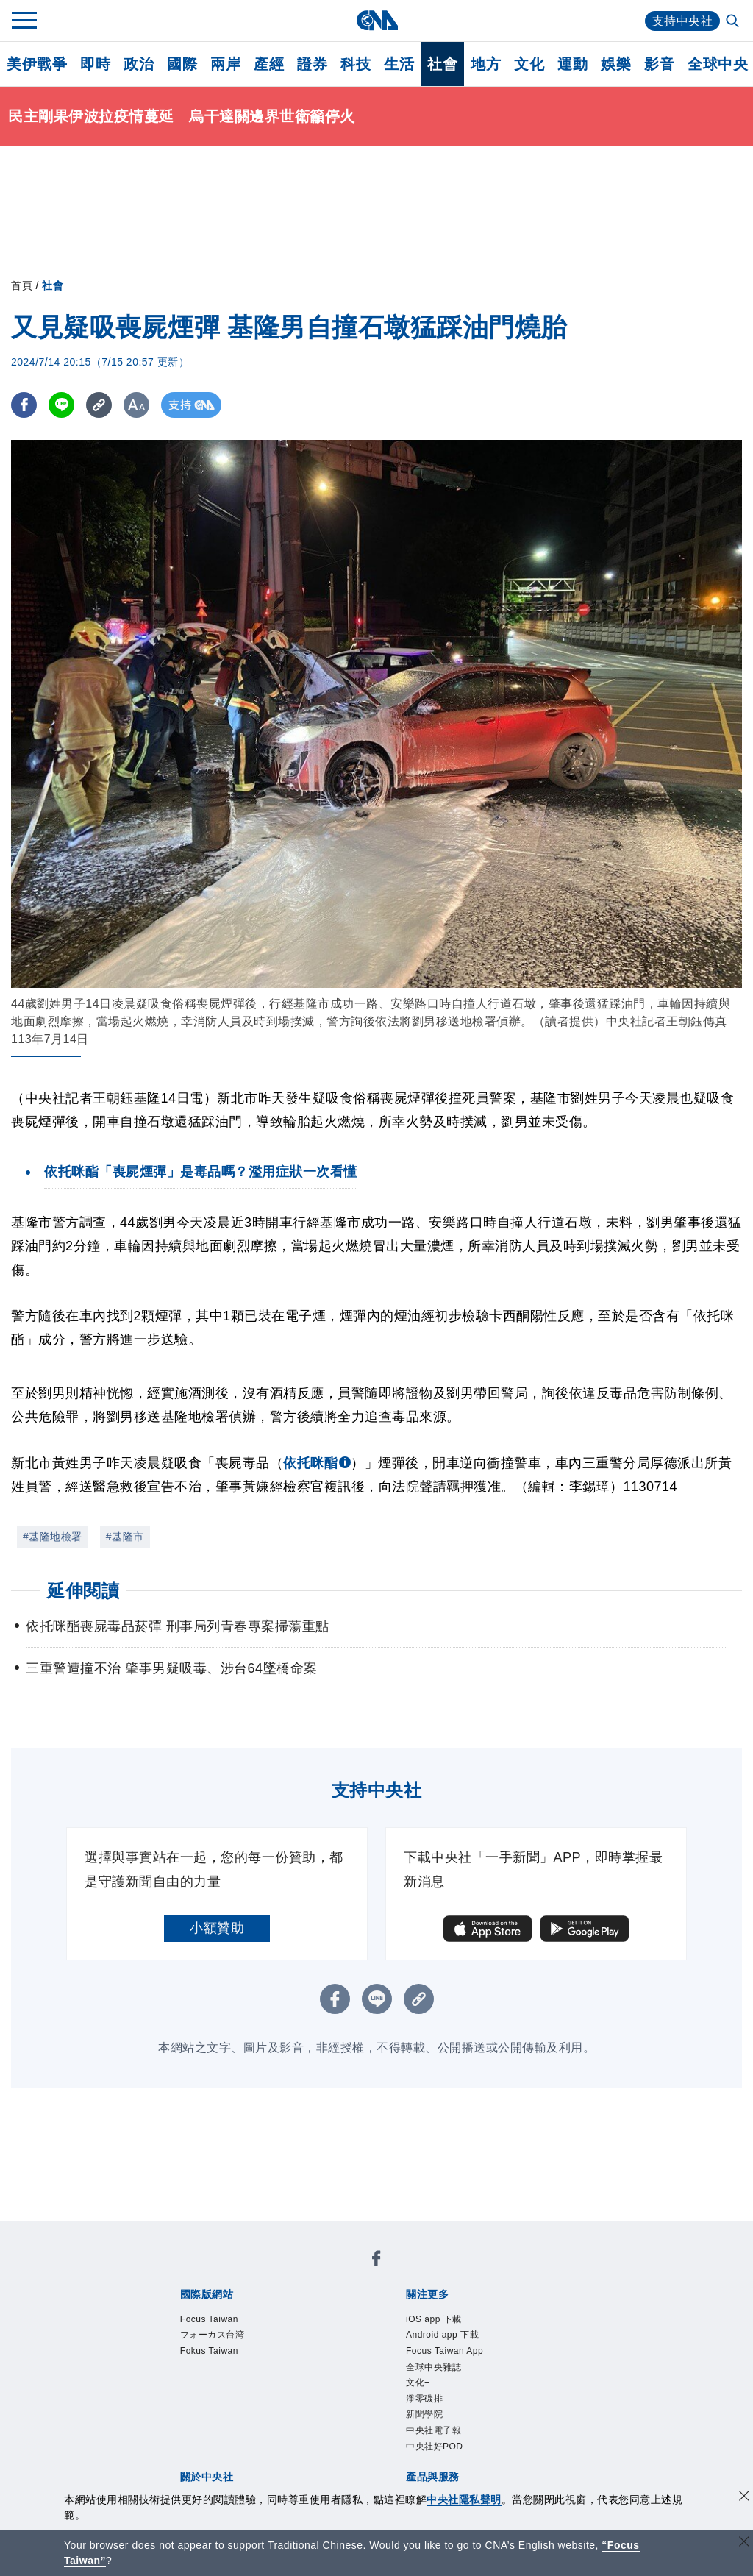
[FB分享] (24, 405)
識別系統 (232, 2371)
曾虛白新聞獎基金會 (212, 2470)
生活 (399, 64)
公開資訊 (287, 2371)
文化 (529, 64)
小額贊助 (217, 1928)
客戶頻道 (232, 2431)
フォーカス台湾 (284, 2272)
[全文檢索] (734, 22)
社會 (442, 64)
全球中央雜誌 (493, 2312)
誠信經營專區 (518, 2371)
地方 (486, 64)
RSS (573, 2431)
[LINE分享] (61, 405)
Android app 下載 (285, 2312)
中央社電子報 (273, 2331)
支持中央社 (682, 21)
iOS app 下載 (191, 2312)
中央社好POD (356, 2331)
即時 (95, 64)
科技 (355, 64)
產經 (269, 64)
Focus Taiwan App (395, 2312)
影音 (659, 64)
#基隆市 (125, 1537)
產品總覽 (178, 2431)
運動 (572, 64)
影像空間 (287, 2431)
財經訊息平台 (409, 2431)
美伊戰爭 (37, 64)
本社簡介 (178, 2371)
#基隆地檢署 (52, 1537)
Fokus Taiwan (373, 2272)
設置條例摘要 (355, 2371)
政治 (139, 64)
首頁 (21, 285)
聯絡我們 (205, 2391)
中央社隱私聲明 (464, 2499)
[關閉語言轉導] (744, 2543)
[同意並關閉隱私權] (744, 2497)
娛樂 (616, 64)
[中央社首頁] (377, 20)
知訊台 (470, 2431)
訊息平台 (341, 2431)
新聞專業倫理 (436, 2371)
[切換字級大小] (136, 405)
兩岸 (225, 64)
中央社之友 (524, 2431)
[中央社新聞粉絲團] (155, 2232)
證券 (312, 64)
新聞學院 (205, 2331)
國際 (182, 64)
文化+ (551, 2312)
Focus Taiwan (193, 2272)
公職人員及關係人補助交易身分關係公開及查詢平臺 (429, 2470)
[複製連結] (99, 405)
